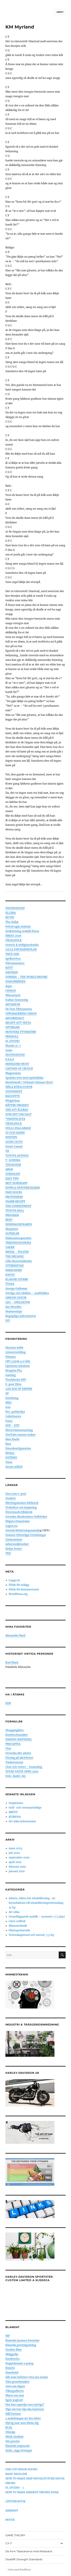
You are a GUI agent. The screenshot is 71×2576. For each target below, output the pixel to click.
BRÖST (13, 1812)
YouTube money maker (20, 1434)
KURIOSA (15, 1816)
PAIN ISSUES (13, 1192)
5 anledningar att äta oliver (23, 2418)
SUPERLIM (12, 1233)
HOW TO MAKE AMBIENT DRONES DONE (32, 2492)
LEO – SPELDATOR (17, 1302)
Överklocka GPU (15, 1379)
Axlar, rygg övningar (18, 2450)
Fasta (8, 1420)
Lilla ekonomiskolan (18, 1261)
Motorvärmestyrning (19, 1430)
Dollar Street (13, 1548)
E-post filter (13, 1384)
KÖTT (9, 967)
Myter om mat (14, 2395)
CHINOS (10, 990)
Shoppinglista (14, 1730)
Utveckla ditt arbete (18, 1753)
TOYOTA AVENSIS (17, 1155)
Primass (10, 1356)
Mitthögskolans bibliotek (21, 1502)
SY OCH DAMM (15, 1132)
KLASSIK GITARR (16, 1279)
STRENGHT (12, 1173)
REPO (8, 1219)
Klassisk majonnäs (17, 2445)
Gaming (10, 1375)
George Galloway (16, 1288)
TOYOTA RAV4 (14, 1210)
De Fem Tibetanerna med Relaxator (28, 2551)
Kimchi (10, 2367)
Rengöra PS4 (13, 1370)
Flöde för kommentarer (24, 1589)
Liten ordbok (17, 1921)
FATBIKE (11, 1457)
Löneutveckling (15, 1352)
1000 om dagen (15, 2386)
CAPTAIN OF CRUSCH (19, 1068)
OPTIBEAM (12, 1027)
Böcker (10, 1453)
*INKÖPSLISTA (15, 1119)
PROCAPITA (12, 1743)
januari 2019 (17, 1871)
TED (8, 1553)
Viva (8, 1748)
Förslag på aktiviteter (19, 1757)
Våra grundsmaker (17, 2381)
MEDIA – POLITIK (17, 1251)
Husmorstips (13, 1311)
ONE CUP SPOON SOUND (21, 2469)
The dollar (12, 921)
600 (7, 1407)
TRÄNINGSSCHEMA (18, 1242)
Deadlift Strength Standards (23, 2559)
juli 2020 (14, 1852)
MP (7, 2335)
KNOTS (10, 1274)
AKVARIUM (12, 1004)
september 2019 (19, 1857)
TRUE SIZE (12, 954)
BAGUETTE (12, 1096)
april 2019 (15, 1862)
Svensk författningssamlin (22, 1530)
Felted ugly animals (18, 926)
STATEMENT (13, 1091)
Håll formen (13, 2413)
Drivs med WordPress (19, 2569)
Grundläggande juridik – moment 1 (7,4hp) (37, 1916)
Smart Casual (13, 1146)
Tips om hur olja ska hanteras (24, 2409)
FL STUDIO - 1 (14, 2487)
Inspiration (16, 1803)
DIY (7, 1320)
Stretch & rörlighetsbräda (22, 944)
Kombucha (12, 2358)
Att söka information (22, 1821)
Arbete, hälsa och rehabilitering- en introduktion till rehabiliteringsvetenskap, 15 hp (36, 1903)
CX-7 (8, 2543)
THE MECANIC (14, 1256)
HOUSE (10, 2519)
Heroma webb (14, 1347)
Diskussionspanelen (18, 1238)
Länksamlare (13, 1539)
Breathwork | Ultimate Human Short (29, 1082)
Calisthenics (13, 1416)
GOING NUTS (14, 1141)
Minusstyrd (12, 995)
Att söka (14, 1912)
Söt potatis (12, 2441)
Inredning (11, 1398)
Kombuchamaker (16, 1734)
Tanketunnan (14, 1762)
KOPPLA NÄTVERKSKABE (21, 1187)
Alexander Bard (15, 1635)
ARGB (9, 1169)
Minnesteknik (18, 1925)
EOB (8, 1703)
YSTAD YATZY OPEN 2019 (21, 1771)
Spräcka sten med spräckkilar (24, 1077)
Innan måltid (13, 1466)
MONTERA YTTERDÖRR (20, 1031)
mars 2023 (15, 1848)
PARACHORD (13, 1270)
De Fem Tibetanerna (18, 1009)
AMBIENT (11, 2510)
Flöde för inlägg (19, 1584)
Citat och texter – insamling (23, 1766)
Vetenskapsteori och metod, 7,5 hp (31, 1934)
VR (7, 1151)
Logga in (14, 1580)
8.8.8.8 (9, 1059)
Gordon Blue (13, 2349)
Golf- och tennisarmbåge (25, 1807)
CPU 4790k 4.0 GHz (17, 1361)
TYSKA (9, 1283)
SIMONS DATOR (15, 1297)
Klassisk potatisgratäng (20, 2345)
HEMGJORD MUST (17, 1064)
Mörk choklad (14, 2436)
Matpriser (11, 1228)
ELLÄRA (10, 912)
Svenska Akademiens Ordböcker (26, 1516)
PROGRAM (12, 1215)
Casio (8, 1050)
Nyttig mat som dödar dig (22, 2422)
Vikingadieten (14, 2390)
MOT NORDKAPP (16, 1183)
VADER (9, 1247)
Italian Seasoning (16, 999)
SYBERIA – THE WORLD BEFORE (26, 976)
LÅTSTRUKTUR (15, 2501)
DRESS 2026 (13, 935)
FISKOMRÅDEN (15, 981)
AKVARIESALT (14, 1018)
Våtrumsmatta (14, 963)
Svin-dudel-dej (15, 1776)
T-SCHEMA (12, 1160)
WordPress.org (18, 1594)
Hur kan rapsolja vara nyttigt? (24, 2404)
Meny (60, 12)
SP (7, 1393)
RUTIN (9, 917)
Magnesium (13, 1073)
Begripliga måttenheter (20, 1316)
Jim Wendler (13, 1306)
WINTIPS (11, 1137)
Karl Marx (11, 1662)
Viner (8, 1462)
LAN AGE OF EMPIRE (18, 1388)
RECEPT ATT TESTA (18, 1022)
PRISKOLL (12, 1036)
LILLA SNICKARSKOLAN (21, 949)
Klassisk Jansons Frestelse (22, 2340)
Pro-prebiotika (15, 1411)
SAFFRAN (11, 972)
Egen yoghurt (14, 2400)
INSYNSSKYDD (15, 908)
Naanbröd (11, 2372)
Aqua (8, 986)
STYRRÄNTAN (14, 1265)
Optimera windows (17, 1365)
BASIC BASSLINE (16, 2474)
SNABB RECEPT (15, 1201)
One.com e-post (15, 1493)
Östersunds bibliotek (18, 1512)
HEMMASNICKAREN (18, 1224)
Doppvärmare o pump (19, 2363)
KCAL (8, 2427)
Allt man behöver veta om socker (26, 2377)
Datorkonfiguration (18, 1448)
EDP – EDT (12, 1425)
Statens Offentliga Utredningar (25, 1535)
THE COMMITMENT (18, 1206)
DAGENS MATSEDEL (18, 1739)
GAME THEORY (15, 2535)
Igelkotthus (13, 958)
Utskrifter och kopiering (21, 1507)
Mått (8, 1402)
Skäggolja (11, 2354)
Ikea (8, 1443)
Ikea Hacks (12, 1439)
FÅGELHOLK (13, 940)
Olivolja (10, 2432)
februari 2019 (17, 1866)
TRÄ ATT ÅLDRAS (16, 1109)
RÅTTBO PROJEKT (17, 1105)
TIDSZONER (13, 1164)
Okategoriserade (19, 1930)
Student (10, 1498)
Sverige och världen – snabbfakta (27, 1293)
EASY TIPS (12, 1178)
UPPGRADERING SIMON (21, 1013)
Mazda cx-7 (13, 1045)
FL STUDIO (12, 1041)
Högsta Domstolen (17, 1521)
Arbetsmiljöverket (17, 1544)
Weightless (12, 1100)
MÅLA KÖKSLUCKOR (18, 1086)
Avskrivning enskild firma (22, 931)
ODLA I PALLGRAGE (18, 1128)
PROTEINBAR (14, 1196)
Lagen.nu (11, 1525)
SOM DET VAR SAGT (18, 1114)
